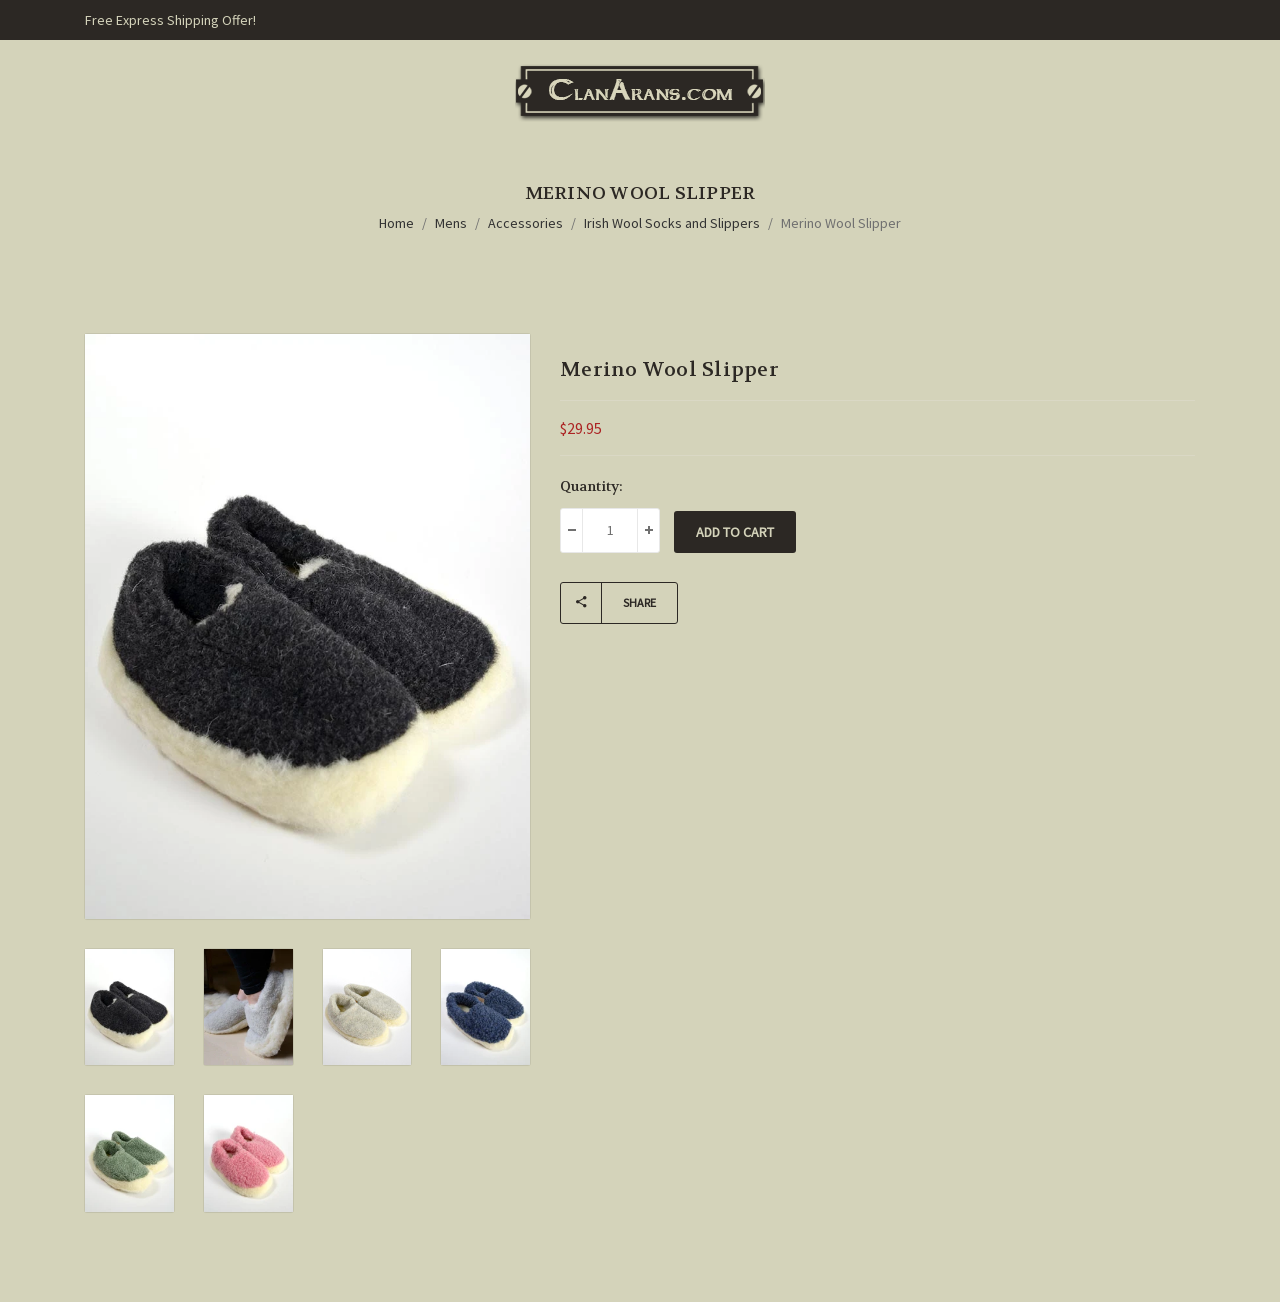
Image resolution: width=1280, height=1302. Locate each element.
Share (608, 603)
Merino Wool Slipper (841, 223)
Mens (451, 223)
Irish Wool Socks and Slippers (672, 223)
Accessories (525, 223)
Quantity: (591, 486)
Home (396, 223)
